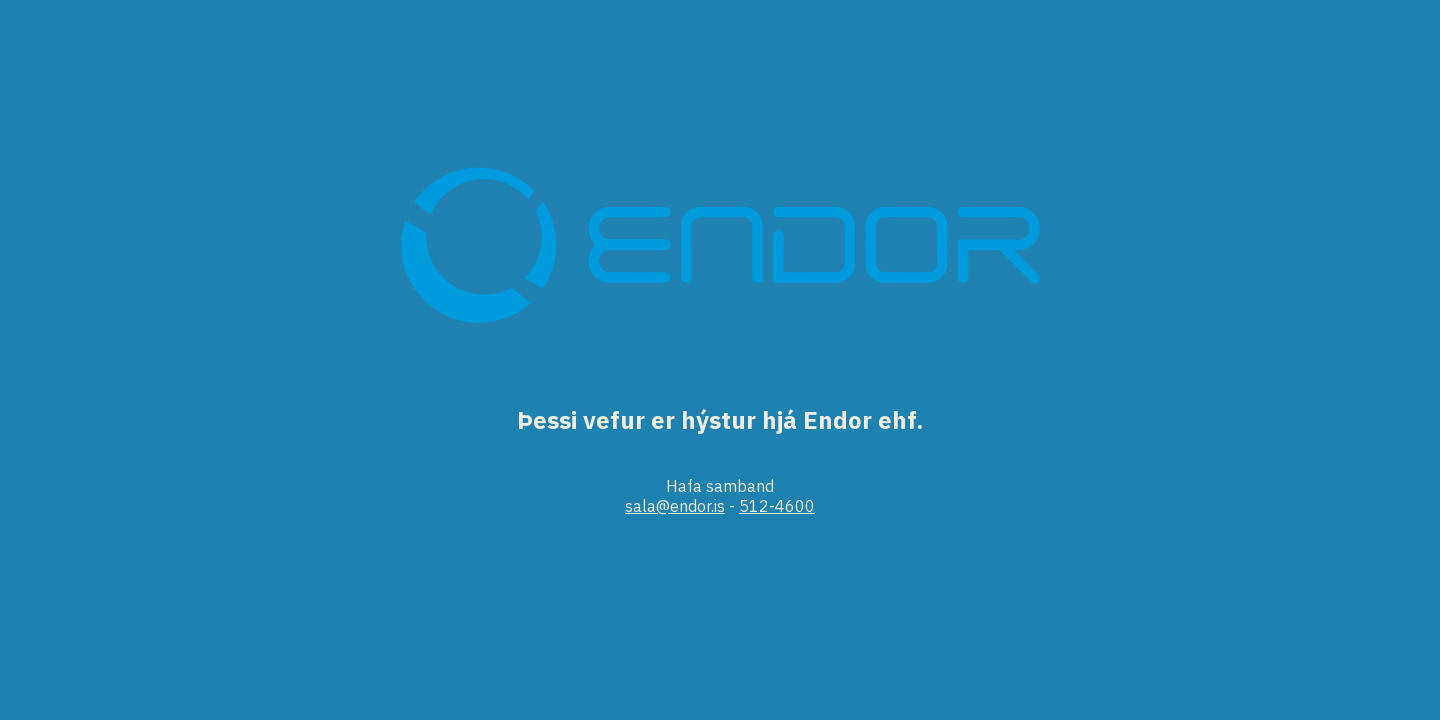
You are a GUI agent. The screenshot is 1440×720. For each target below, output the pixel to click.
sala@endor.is (675, 506)
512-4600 (777, 506)
